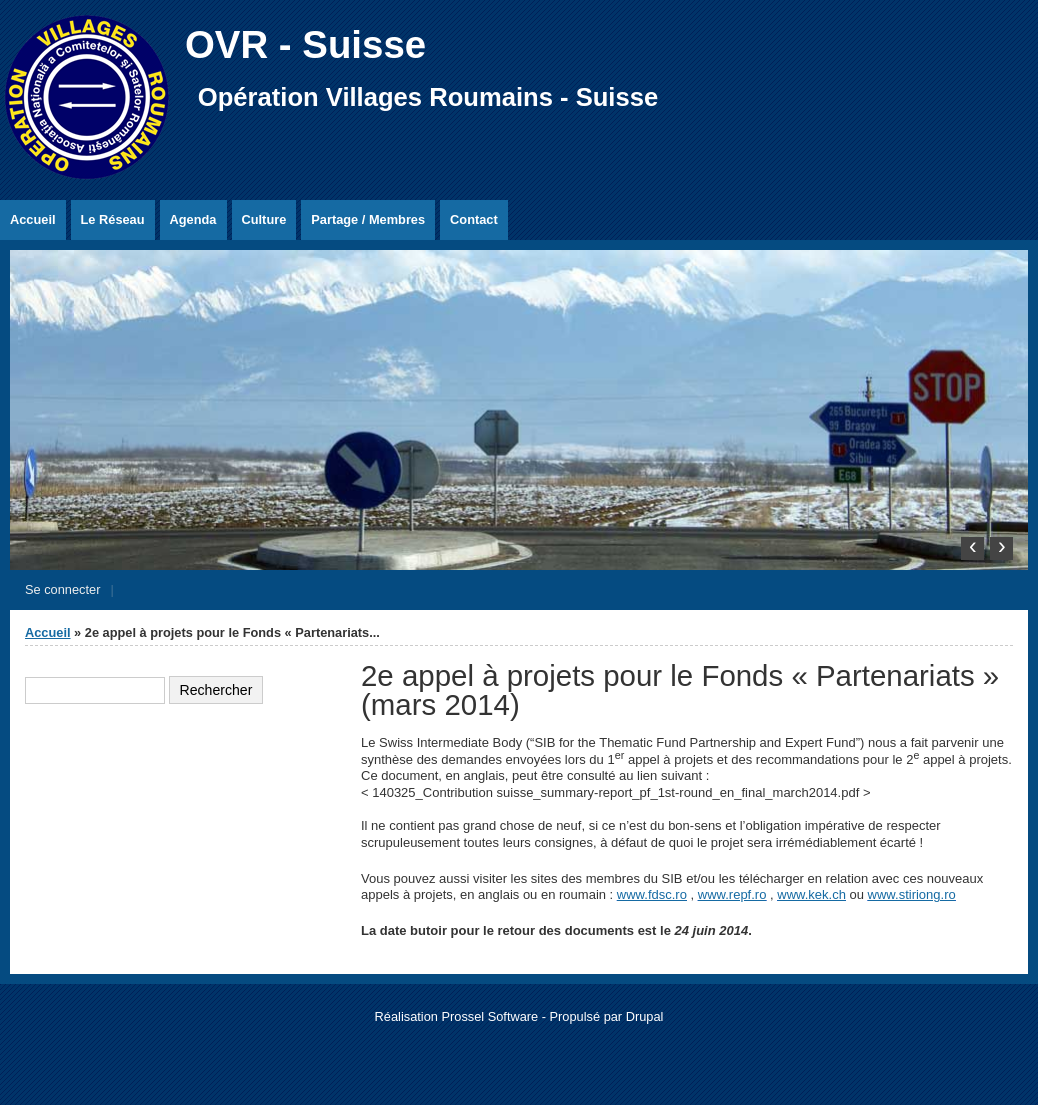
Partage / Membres (368, 219)
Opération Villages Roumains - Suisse (428, 97)
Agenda (193, 219)
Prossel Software (489, 1016)
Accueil (33, 219)
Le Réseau (113, 219)
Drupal (645, 1016)
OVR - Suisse (305, 44)
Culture (264, 219)
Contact (474, 219)
